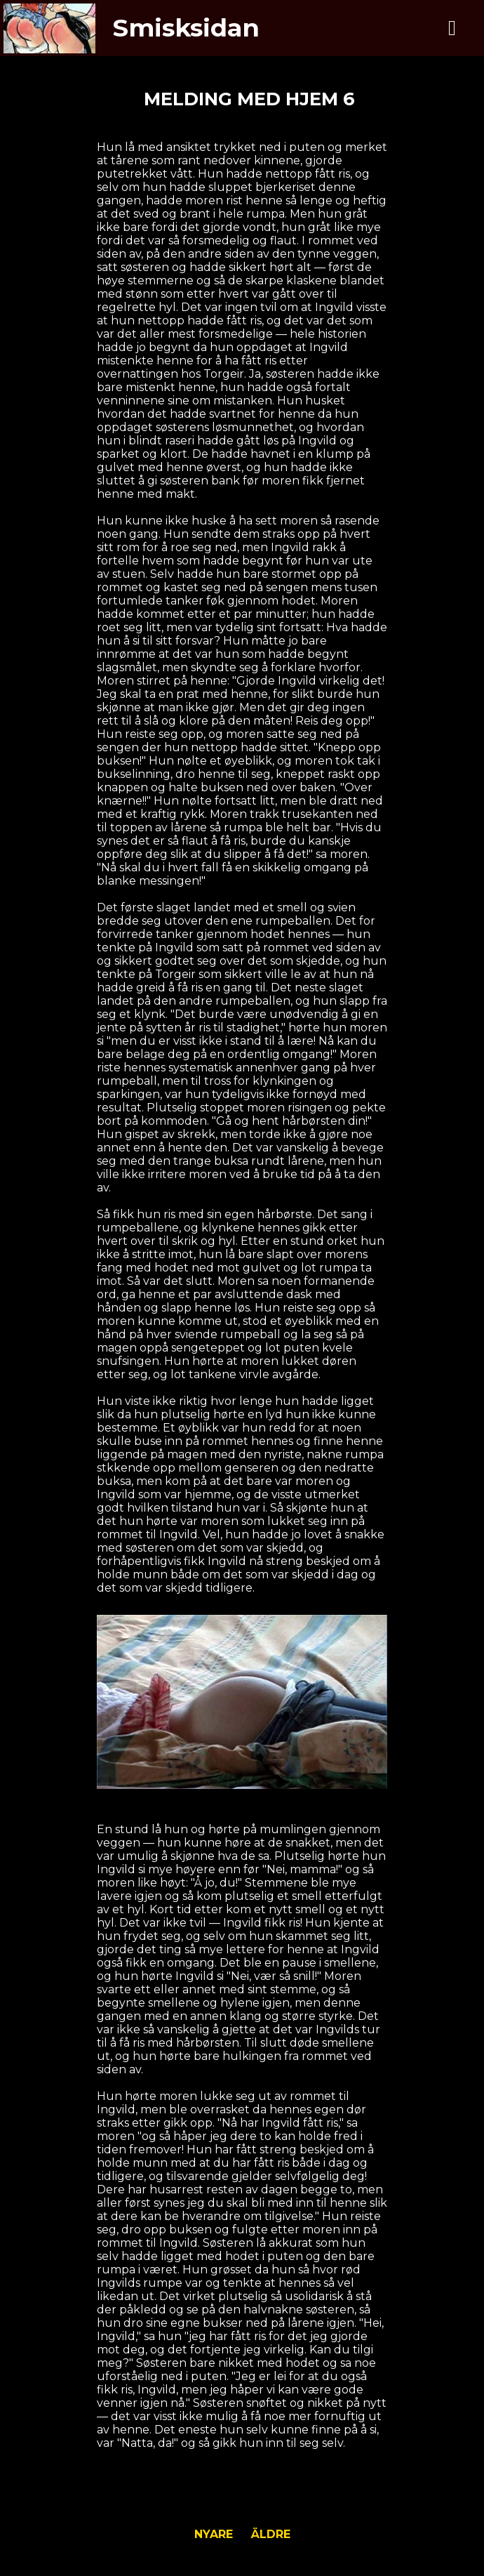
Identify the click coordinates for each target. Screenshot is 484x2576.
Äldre (270, 2534)
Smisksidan (186, 28)
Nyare (213, 2534)
